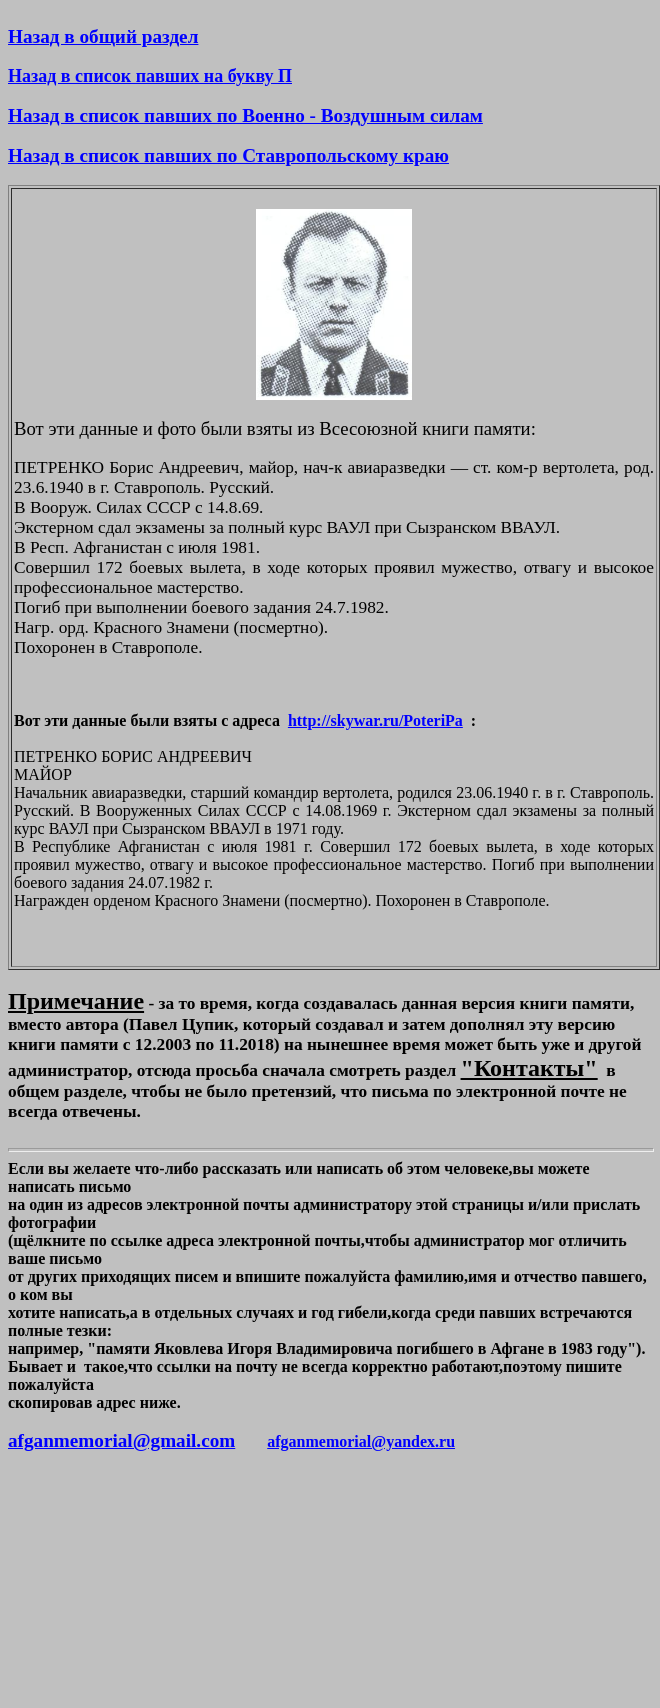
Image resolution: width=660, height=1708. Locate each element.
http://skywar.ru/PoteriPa (375, 720)
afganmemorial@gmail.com (121, 1440)
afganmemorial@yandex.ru (361, 1441)
